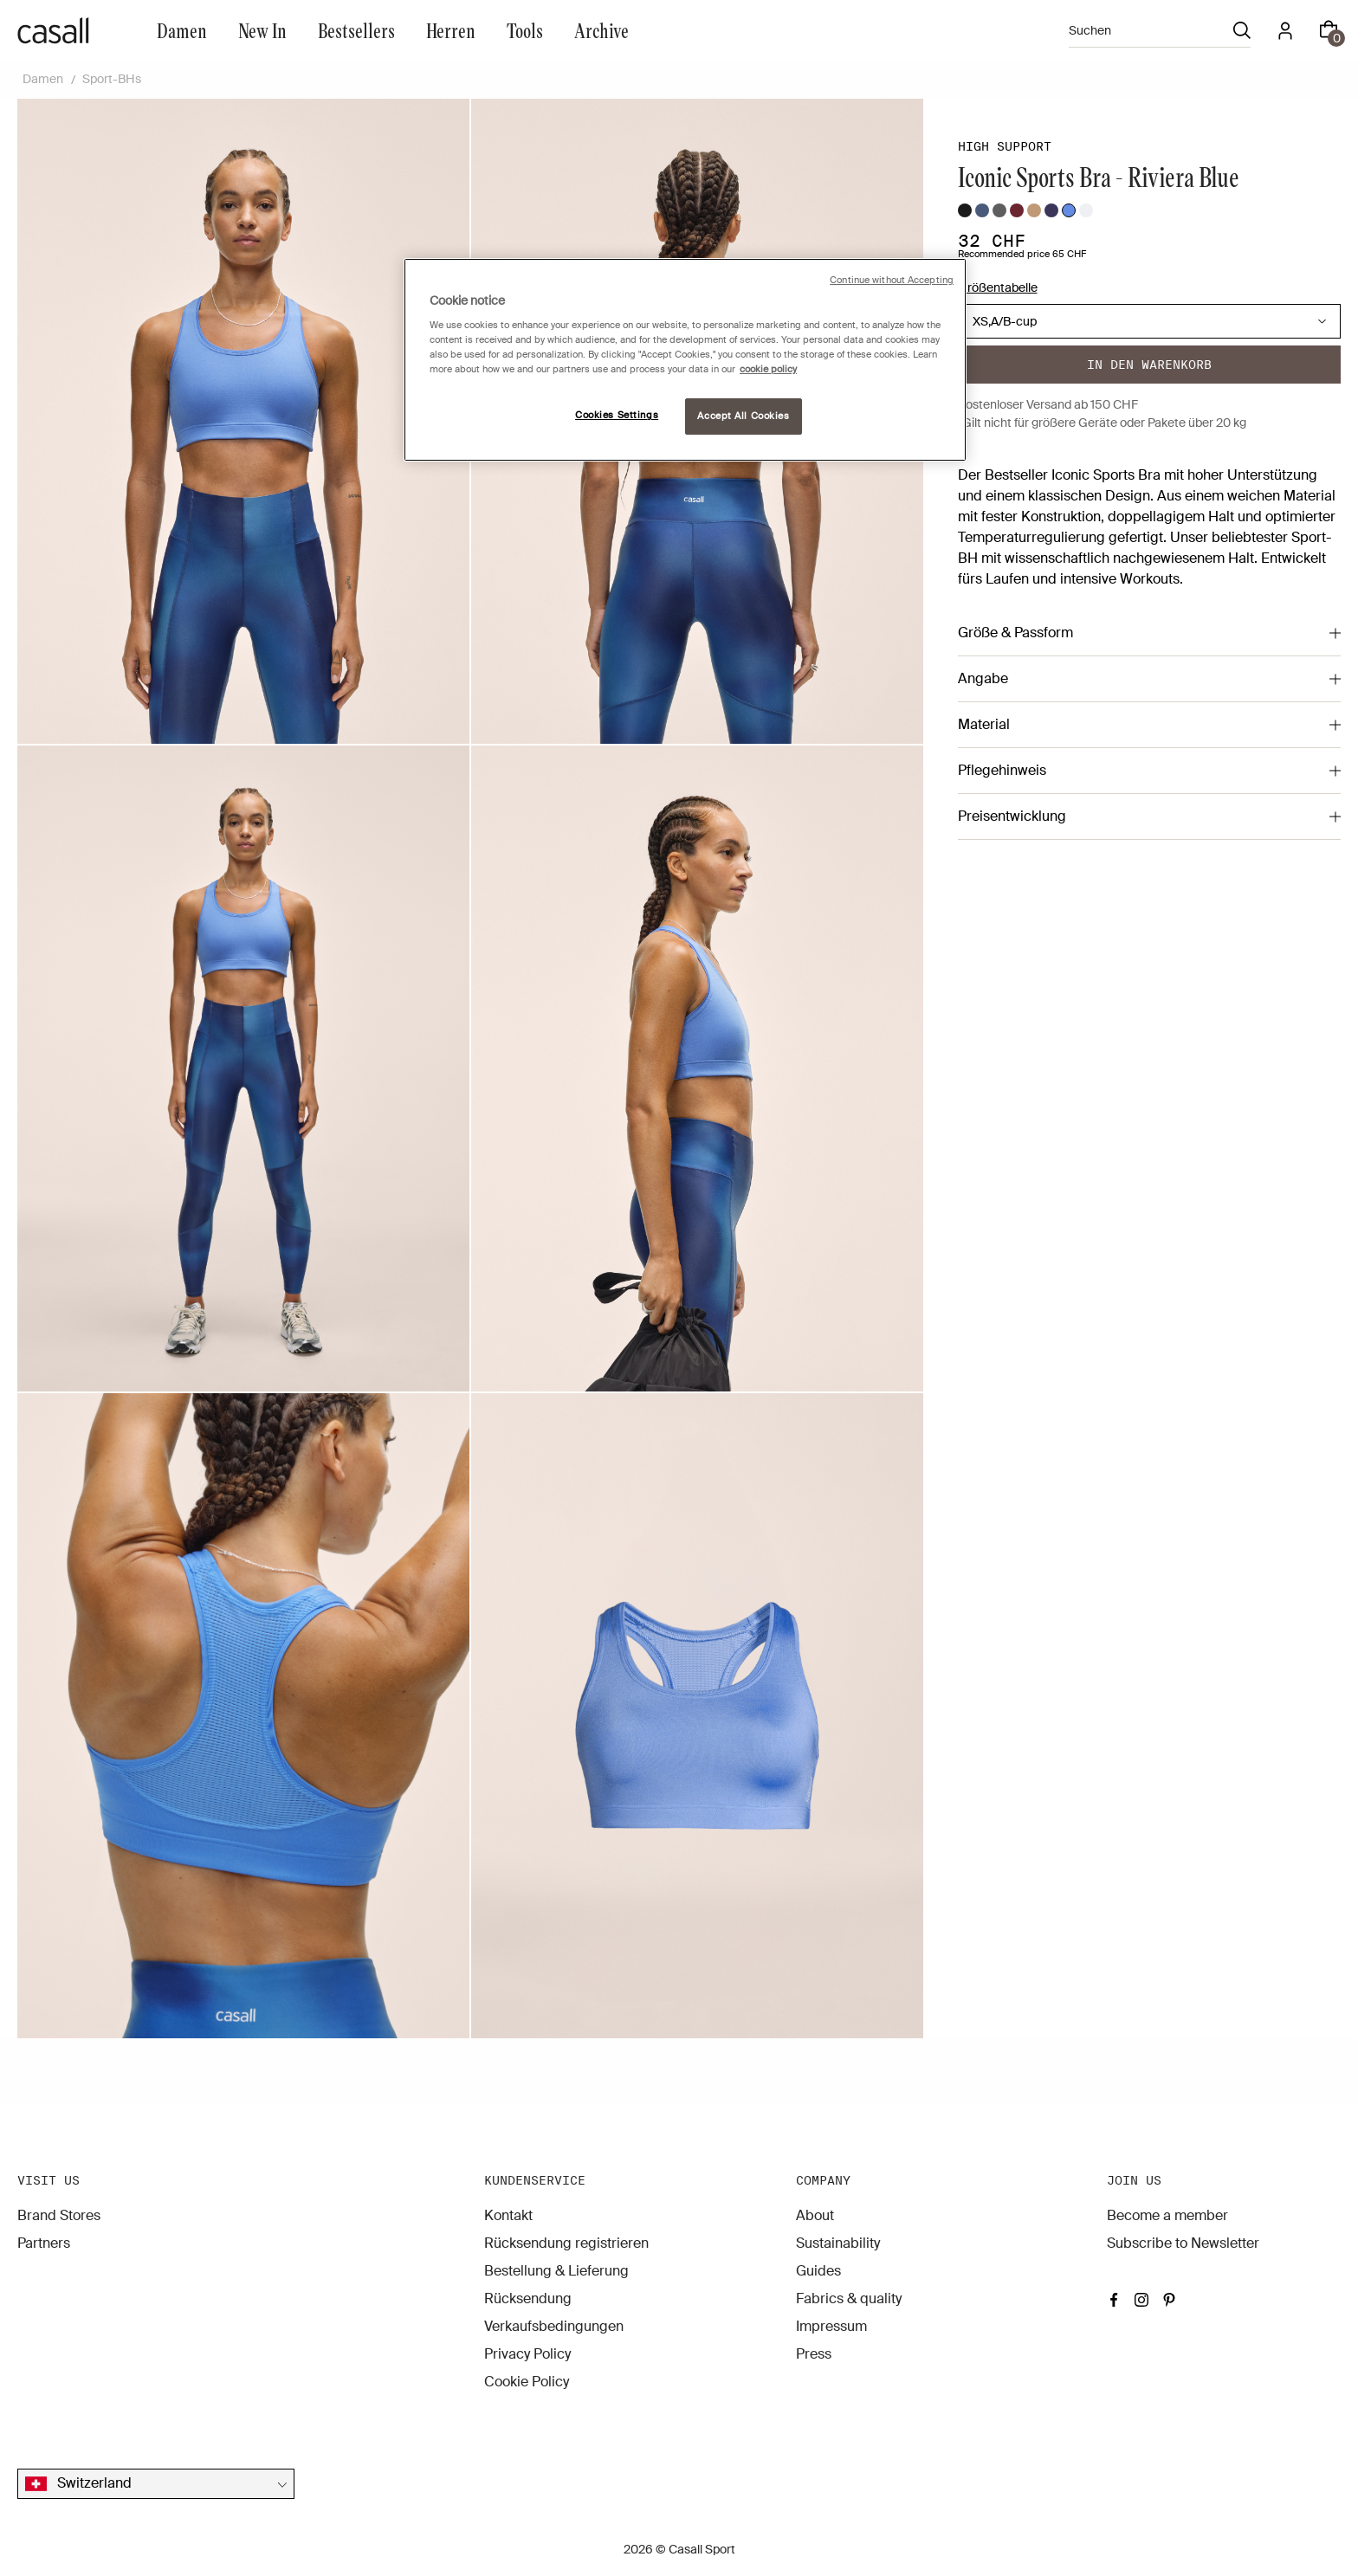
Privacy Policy (527, 2354)
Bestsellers (356, 29)
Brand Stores (58, 2215)
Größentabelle (998, 287)
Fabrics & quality (849, 2298)
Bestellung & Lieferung (556, 2271)
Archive (601, 29)
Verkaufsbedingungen (554, 2326)
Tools (525, 29)
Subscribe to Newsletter (1183, 2243)
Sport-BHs (111, 79)
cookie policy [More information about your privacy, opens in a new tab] (768, 369)
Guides (818, 2271)
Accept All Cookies (743, 416)
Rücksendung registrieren (566, 2243)
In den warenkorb (1149, 364)
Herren (450, 29)
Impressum (831, 2326)
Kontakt (508, 2215)
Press (813, 2354)
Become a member (1167, 2215)
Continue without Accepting (892, 280)
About (815, 2215)
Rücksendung (528, 2298)
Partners (43, 2243)
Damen (182, 29)
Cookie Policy (526, 2382)
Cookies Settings (616, 415)
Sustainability (838, 2243)
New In (262, 29)
